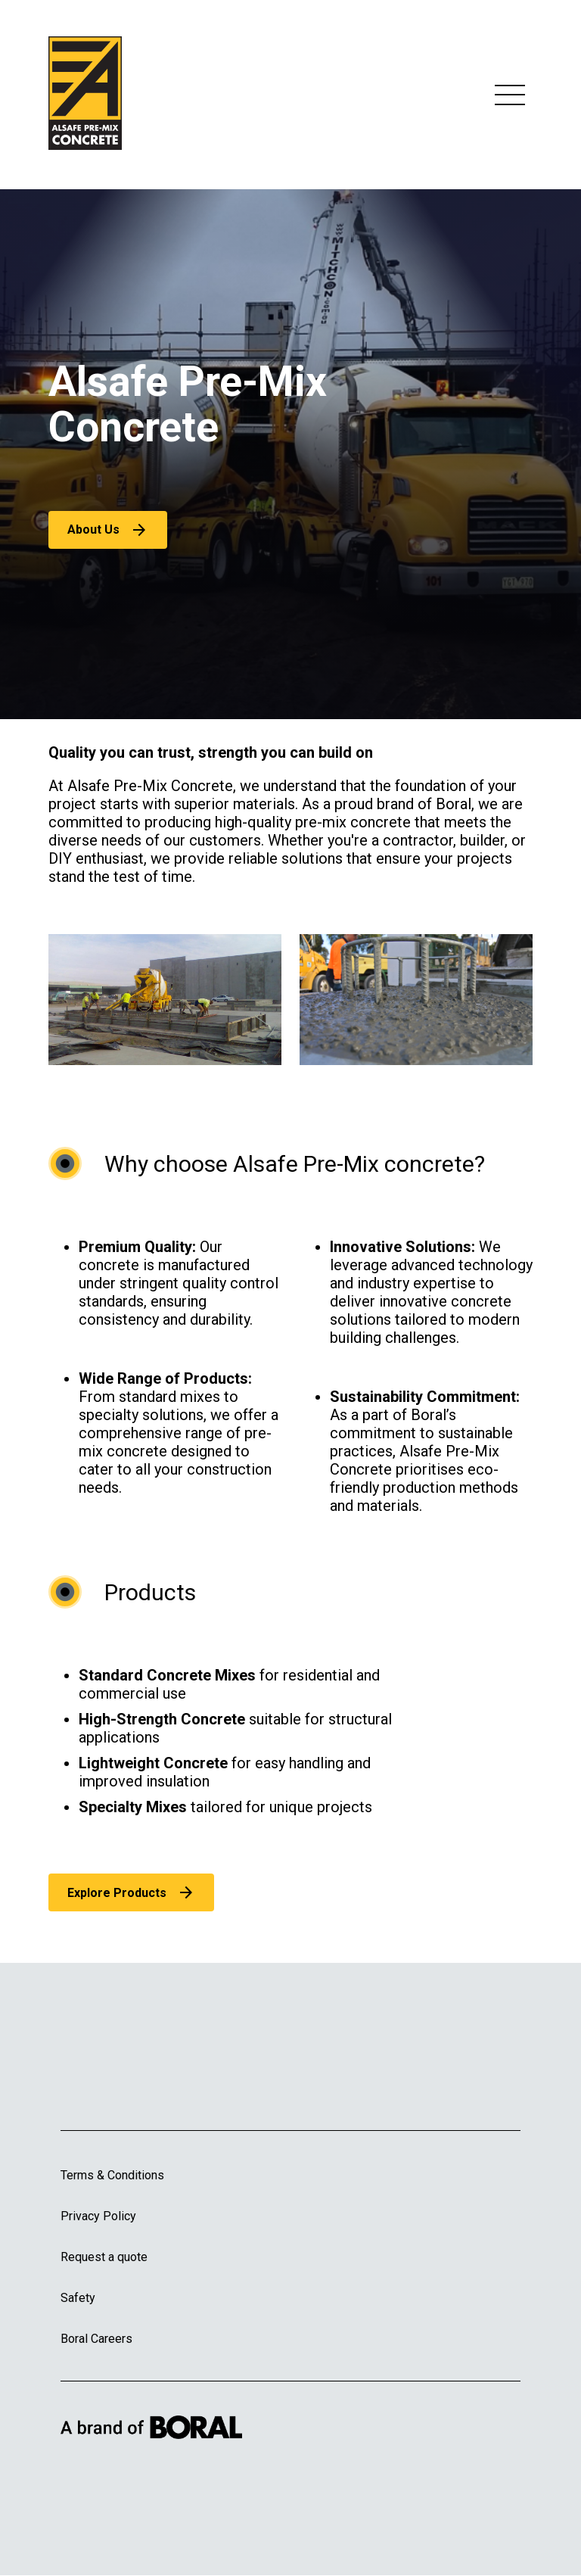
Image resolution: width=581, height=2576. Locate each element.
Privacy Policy (98, 2216)
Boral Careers (96, 2338)
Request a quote (104, 2257)
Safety (78, 2298)
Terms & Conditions (112, 2175)
